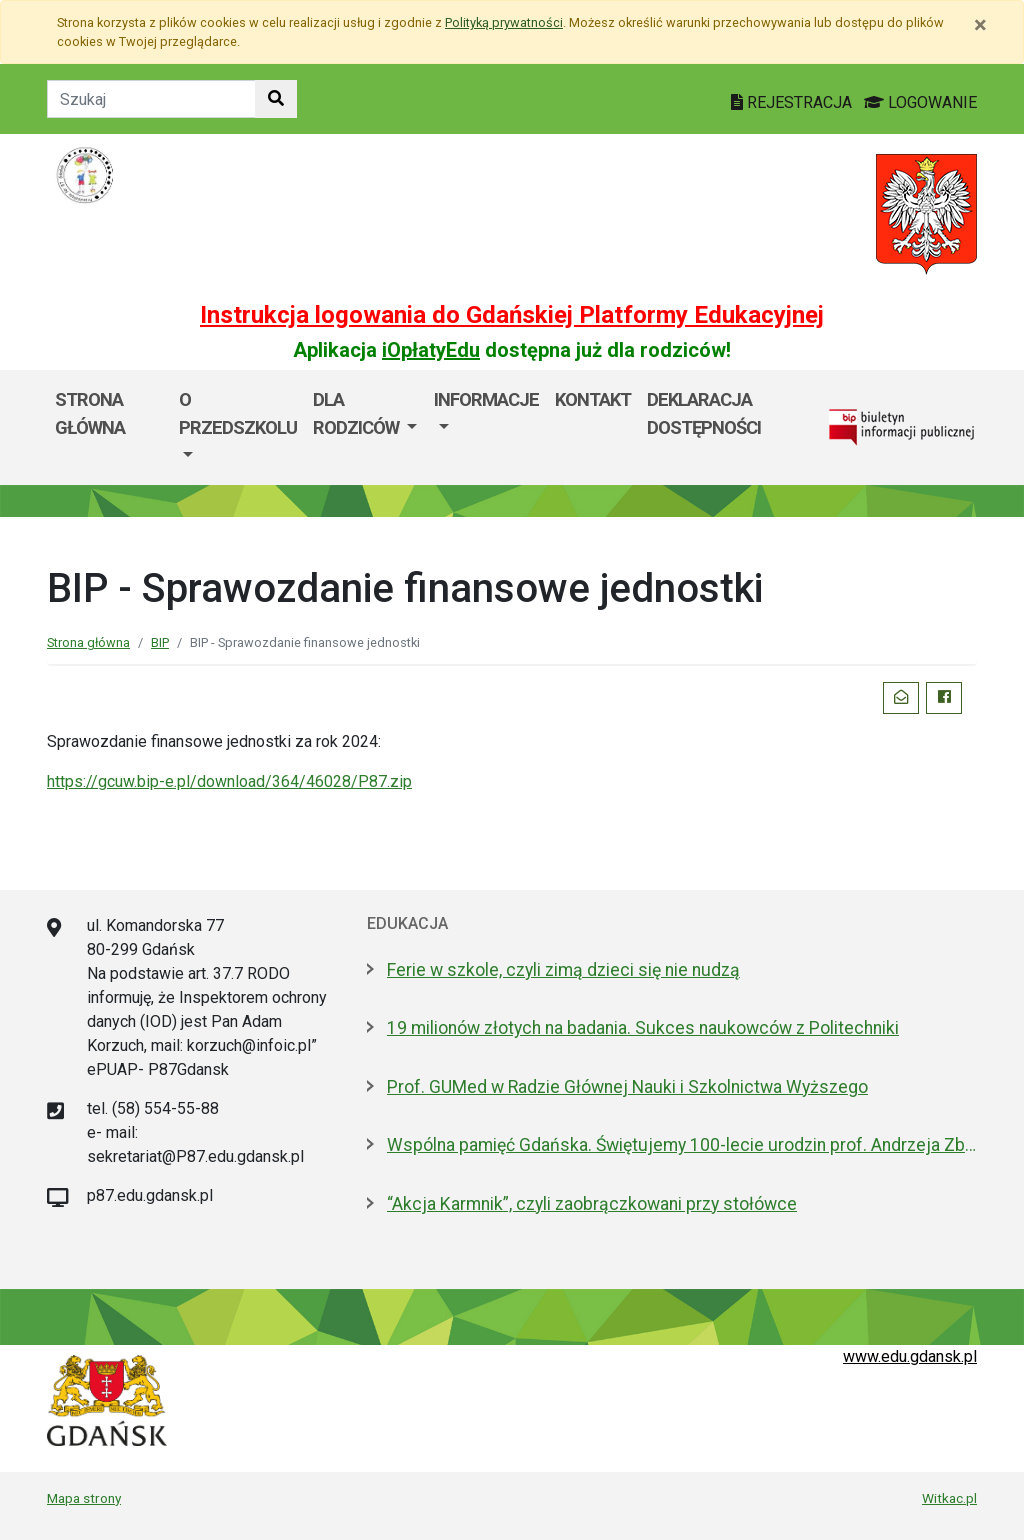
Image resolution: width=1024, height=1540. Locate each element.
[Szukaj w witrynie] (276, 99)
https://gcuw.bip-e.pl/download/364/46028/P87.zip (229, 781)
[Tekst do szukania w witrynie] (151, 99)
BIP (160, 642)
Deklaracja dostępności (704, 413)
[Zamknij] (980, 25)
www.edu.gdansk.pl (910, 1356)
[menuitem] (238, 427)
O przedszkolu (238, 413)
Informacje (486, 399)
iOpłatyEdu (431, 350)
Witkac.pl (949, 1498)
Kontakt (593, 399)
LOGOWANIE (920, 102)
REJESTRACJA (793, 102)
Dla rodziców (358, 413)
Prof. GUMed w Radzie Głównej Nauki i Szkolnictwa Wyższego (627, 1087)
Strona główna (90, 413)
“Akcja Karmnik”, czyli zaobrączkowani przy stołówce (592, 1204)
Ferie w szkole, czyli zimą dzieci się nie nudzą (563, 970)
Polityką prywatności (504, 22)
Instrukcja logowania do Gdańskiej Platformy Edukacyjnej (512, 315)
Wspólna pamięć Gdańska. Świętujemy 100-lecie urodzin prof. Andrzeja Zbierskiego (682, 1145)
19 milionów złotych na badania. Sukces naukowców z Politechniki (643, 1028)
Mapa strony (84, 1498)
